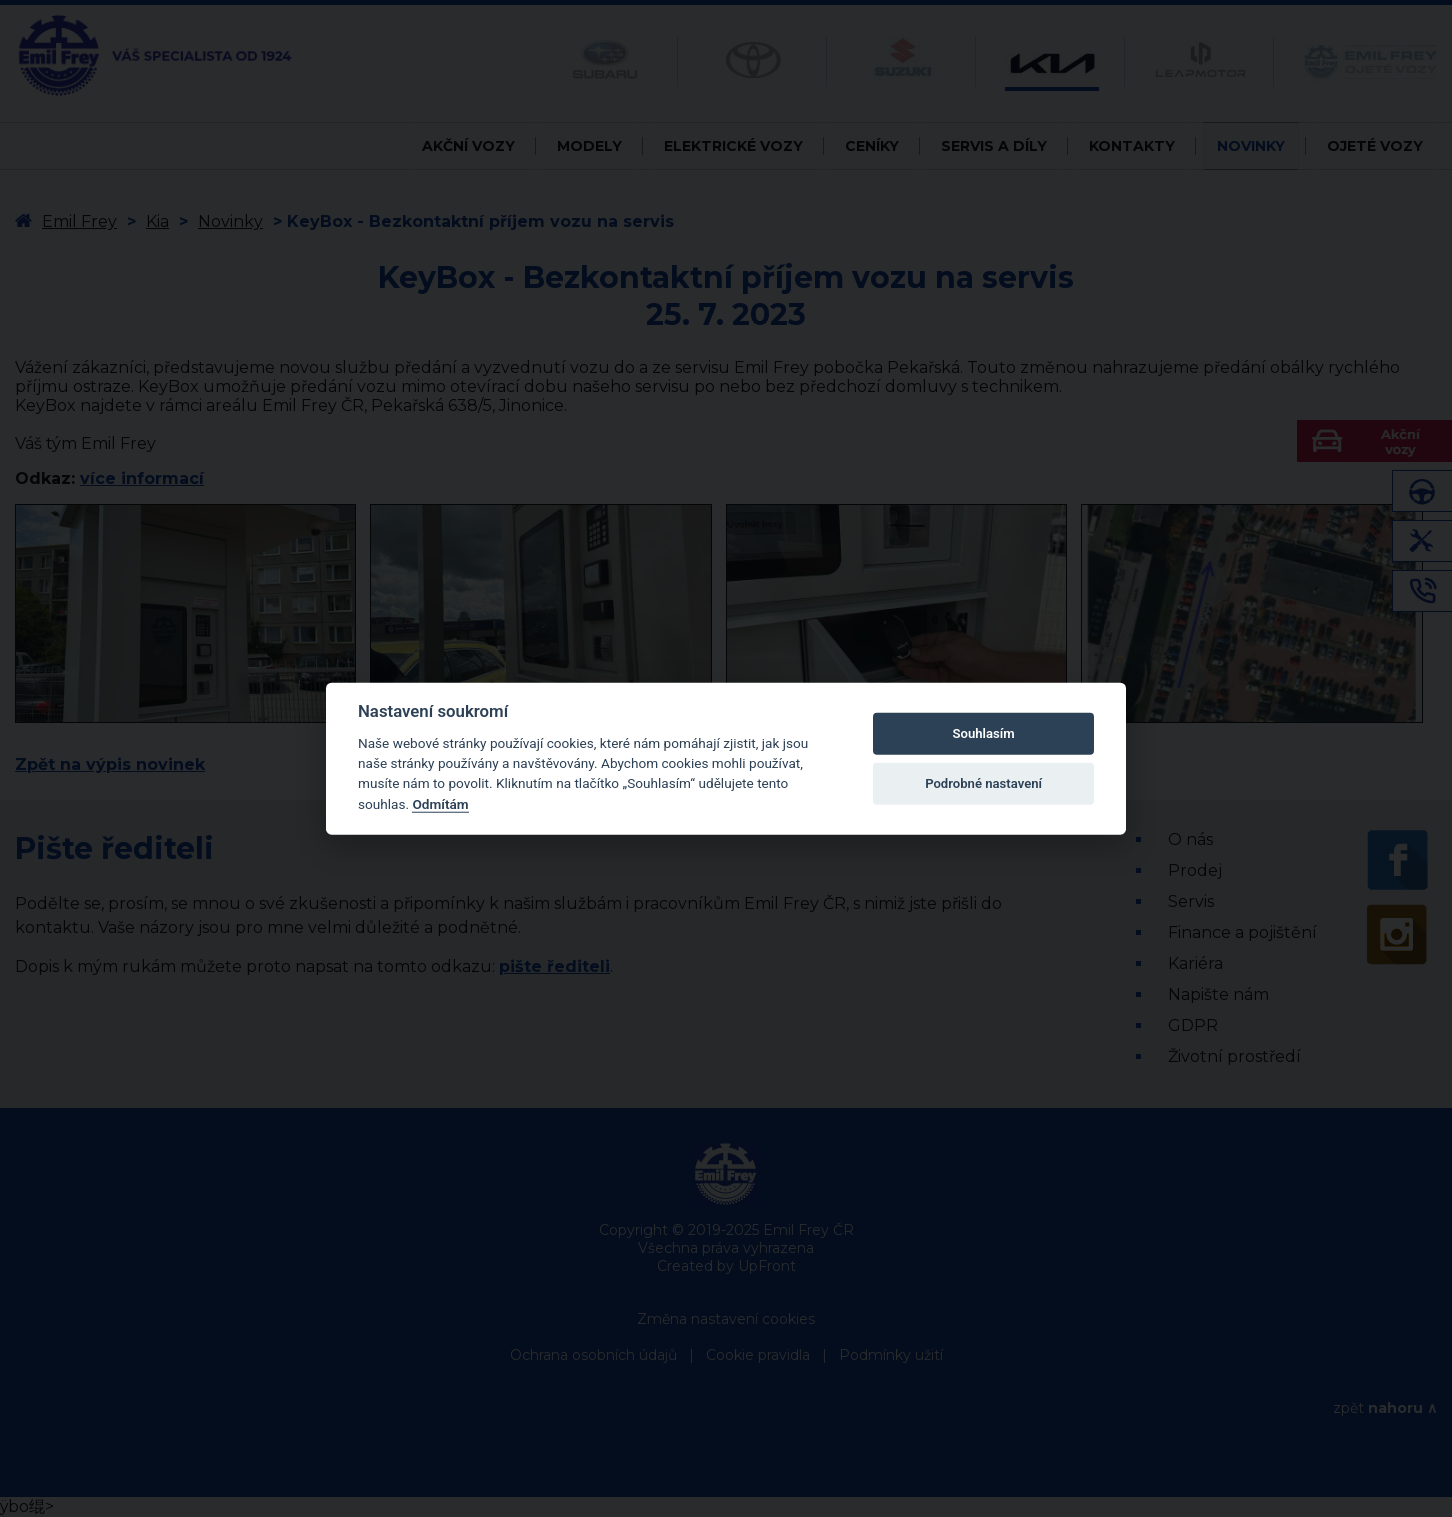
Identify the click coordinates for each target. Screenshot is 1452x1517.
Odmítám (440, 804)
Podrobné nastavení (983, 783)
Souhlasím (984, 733)
